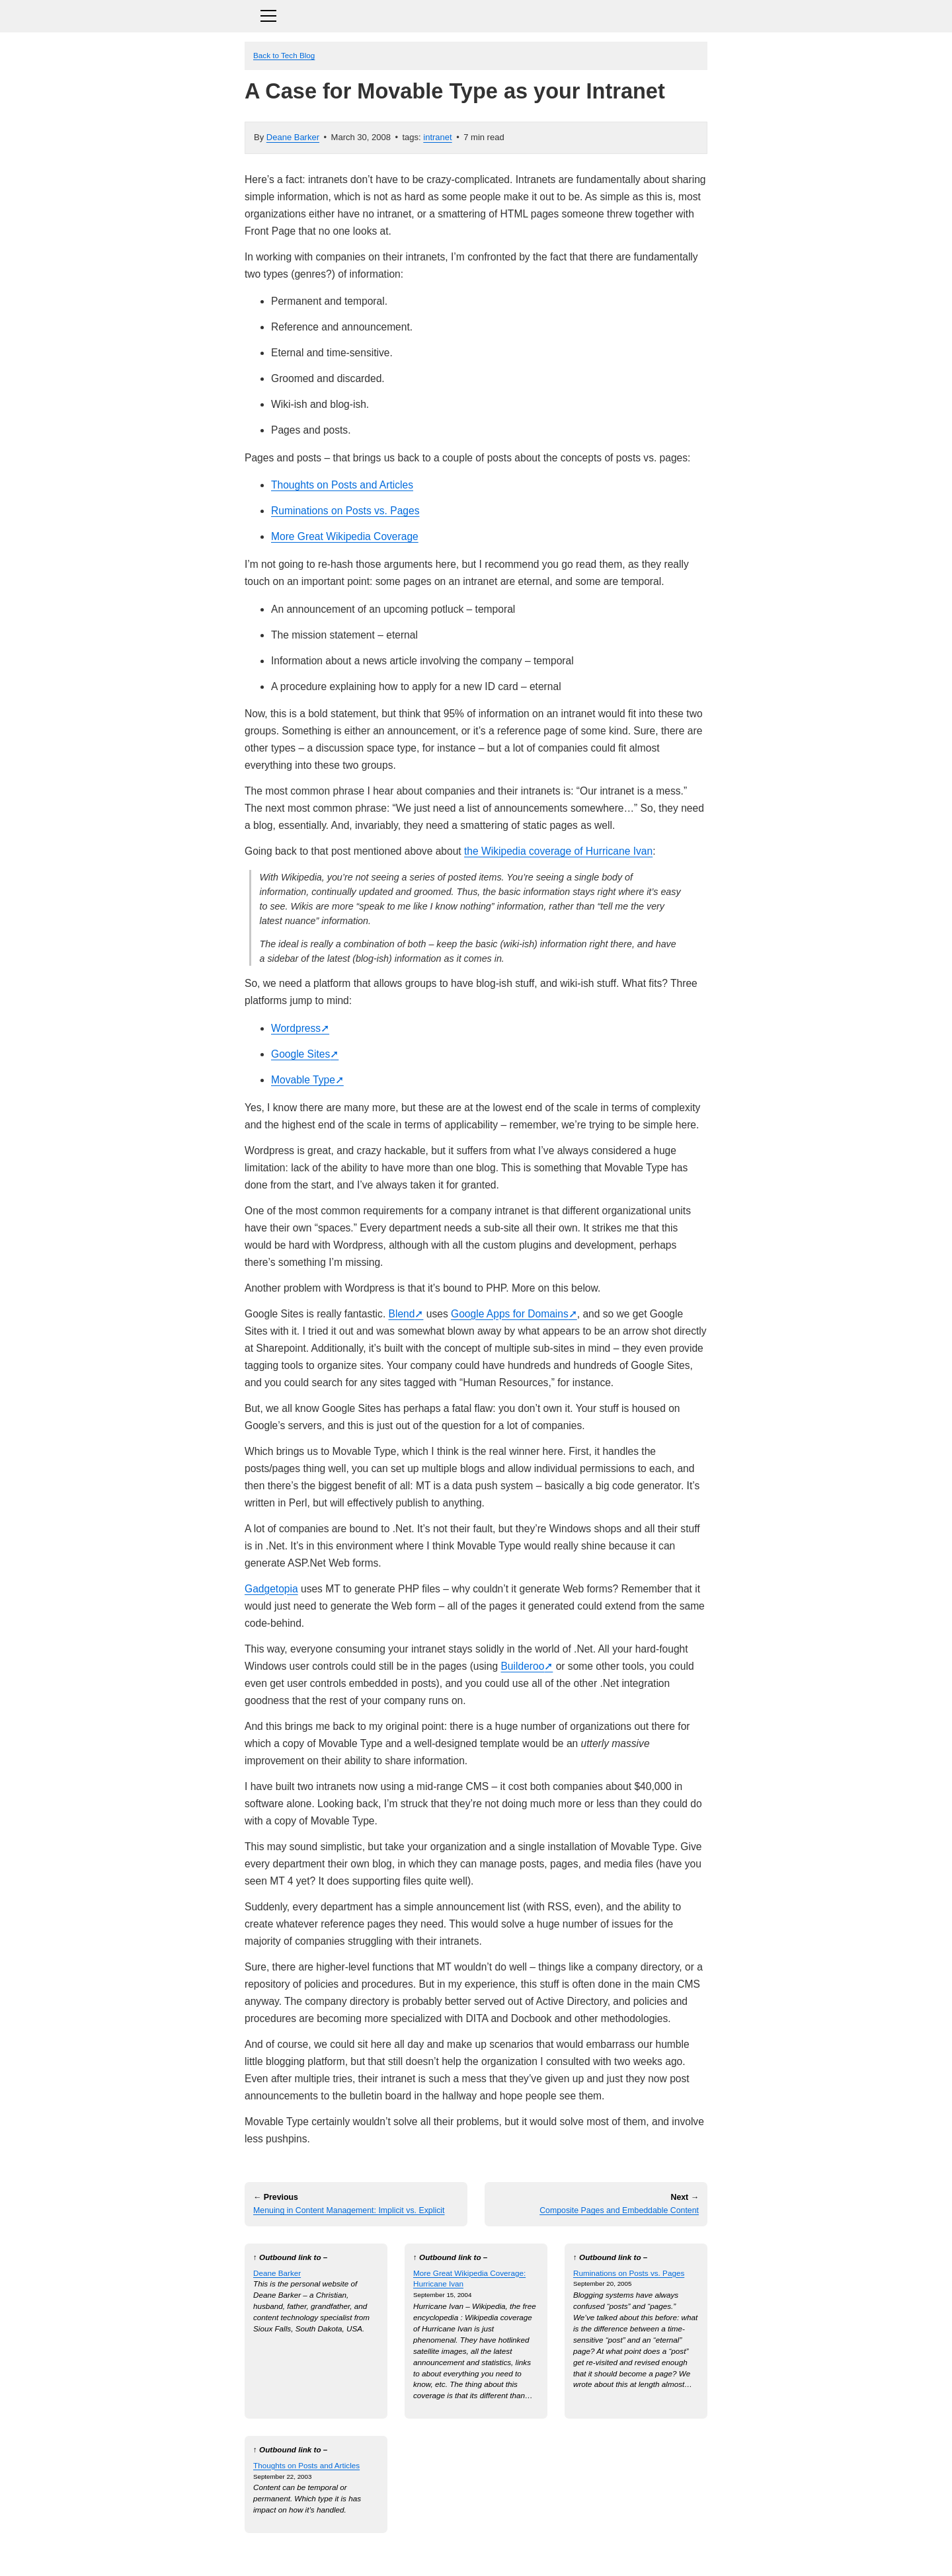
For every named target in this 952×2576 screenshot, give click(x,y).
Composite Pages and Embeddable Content (619, 2210)
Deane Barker (292, 137)
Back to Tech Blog (284, 55)
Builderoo (522, 1666)
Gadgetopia (271, 1588)
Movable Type (303, 1079)
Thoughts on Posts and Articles (342, 484)
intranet (437, 137)
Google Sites (300, 1054)
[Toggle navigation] (476, 14)
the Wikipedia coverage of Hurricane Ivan (558, 851)
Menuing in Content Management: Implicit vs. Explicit (349, 2210)
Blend (402, 1313)
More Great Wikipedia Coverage (344, 536)
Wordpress (296, 1028)
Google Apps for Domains (510, 1313)
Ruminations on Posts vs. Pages (345, 510)
